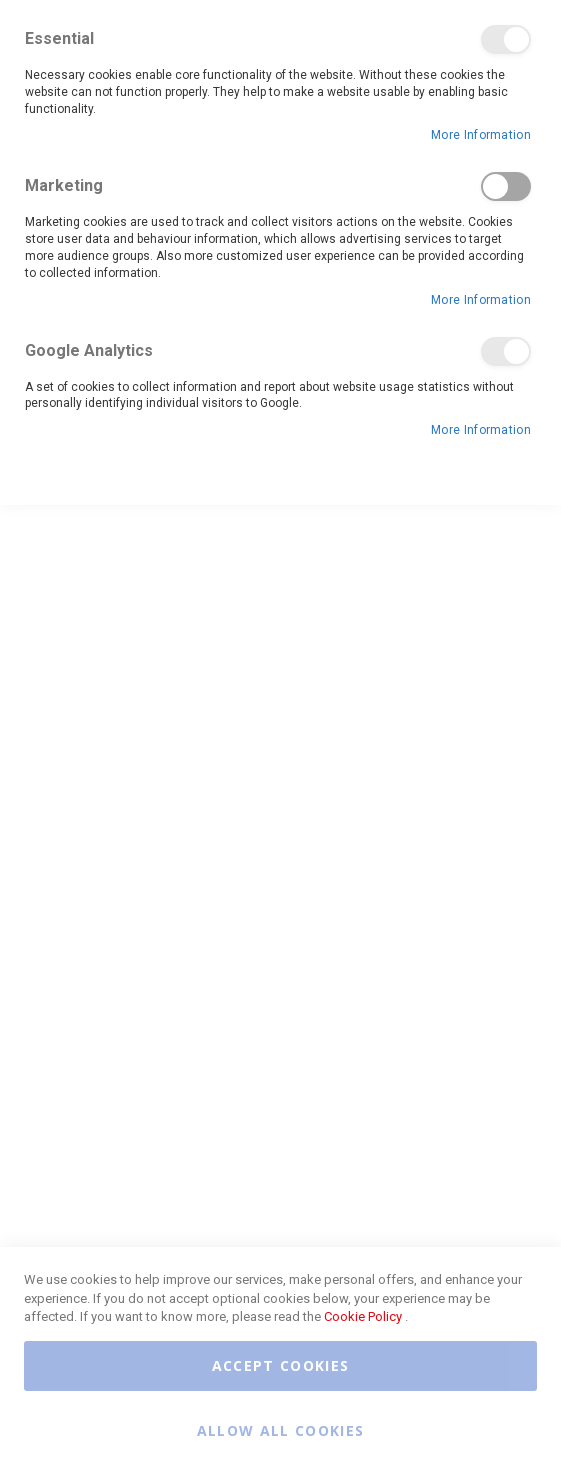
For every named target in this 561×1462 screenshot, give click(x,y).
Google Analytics (506, 351)
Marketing (506, 186)
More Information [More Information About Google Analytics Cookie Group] (481, 430)
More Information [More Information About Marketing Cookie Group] (481, 300)
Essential (506, 39)
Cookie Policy (363, 1316)
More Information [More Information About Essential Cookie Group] (481, 135)
